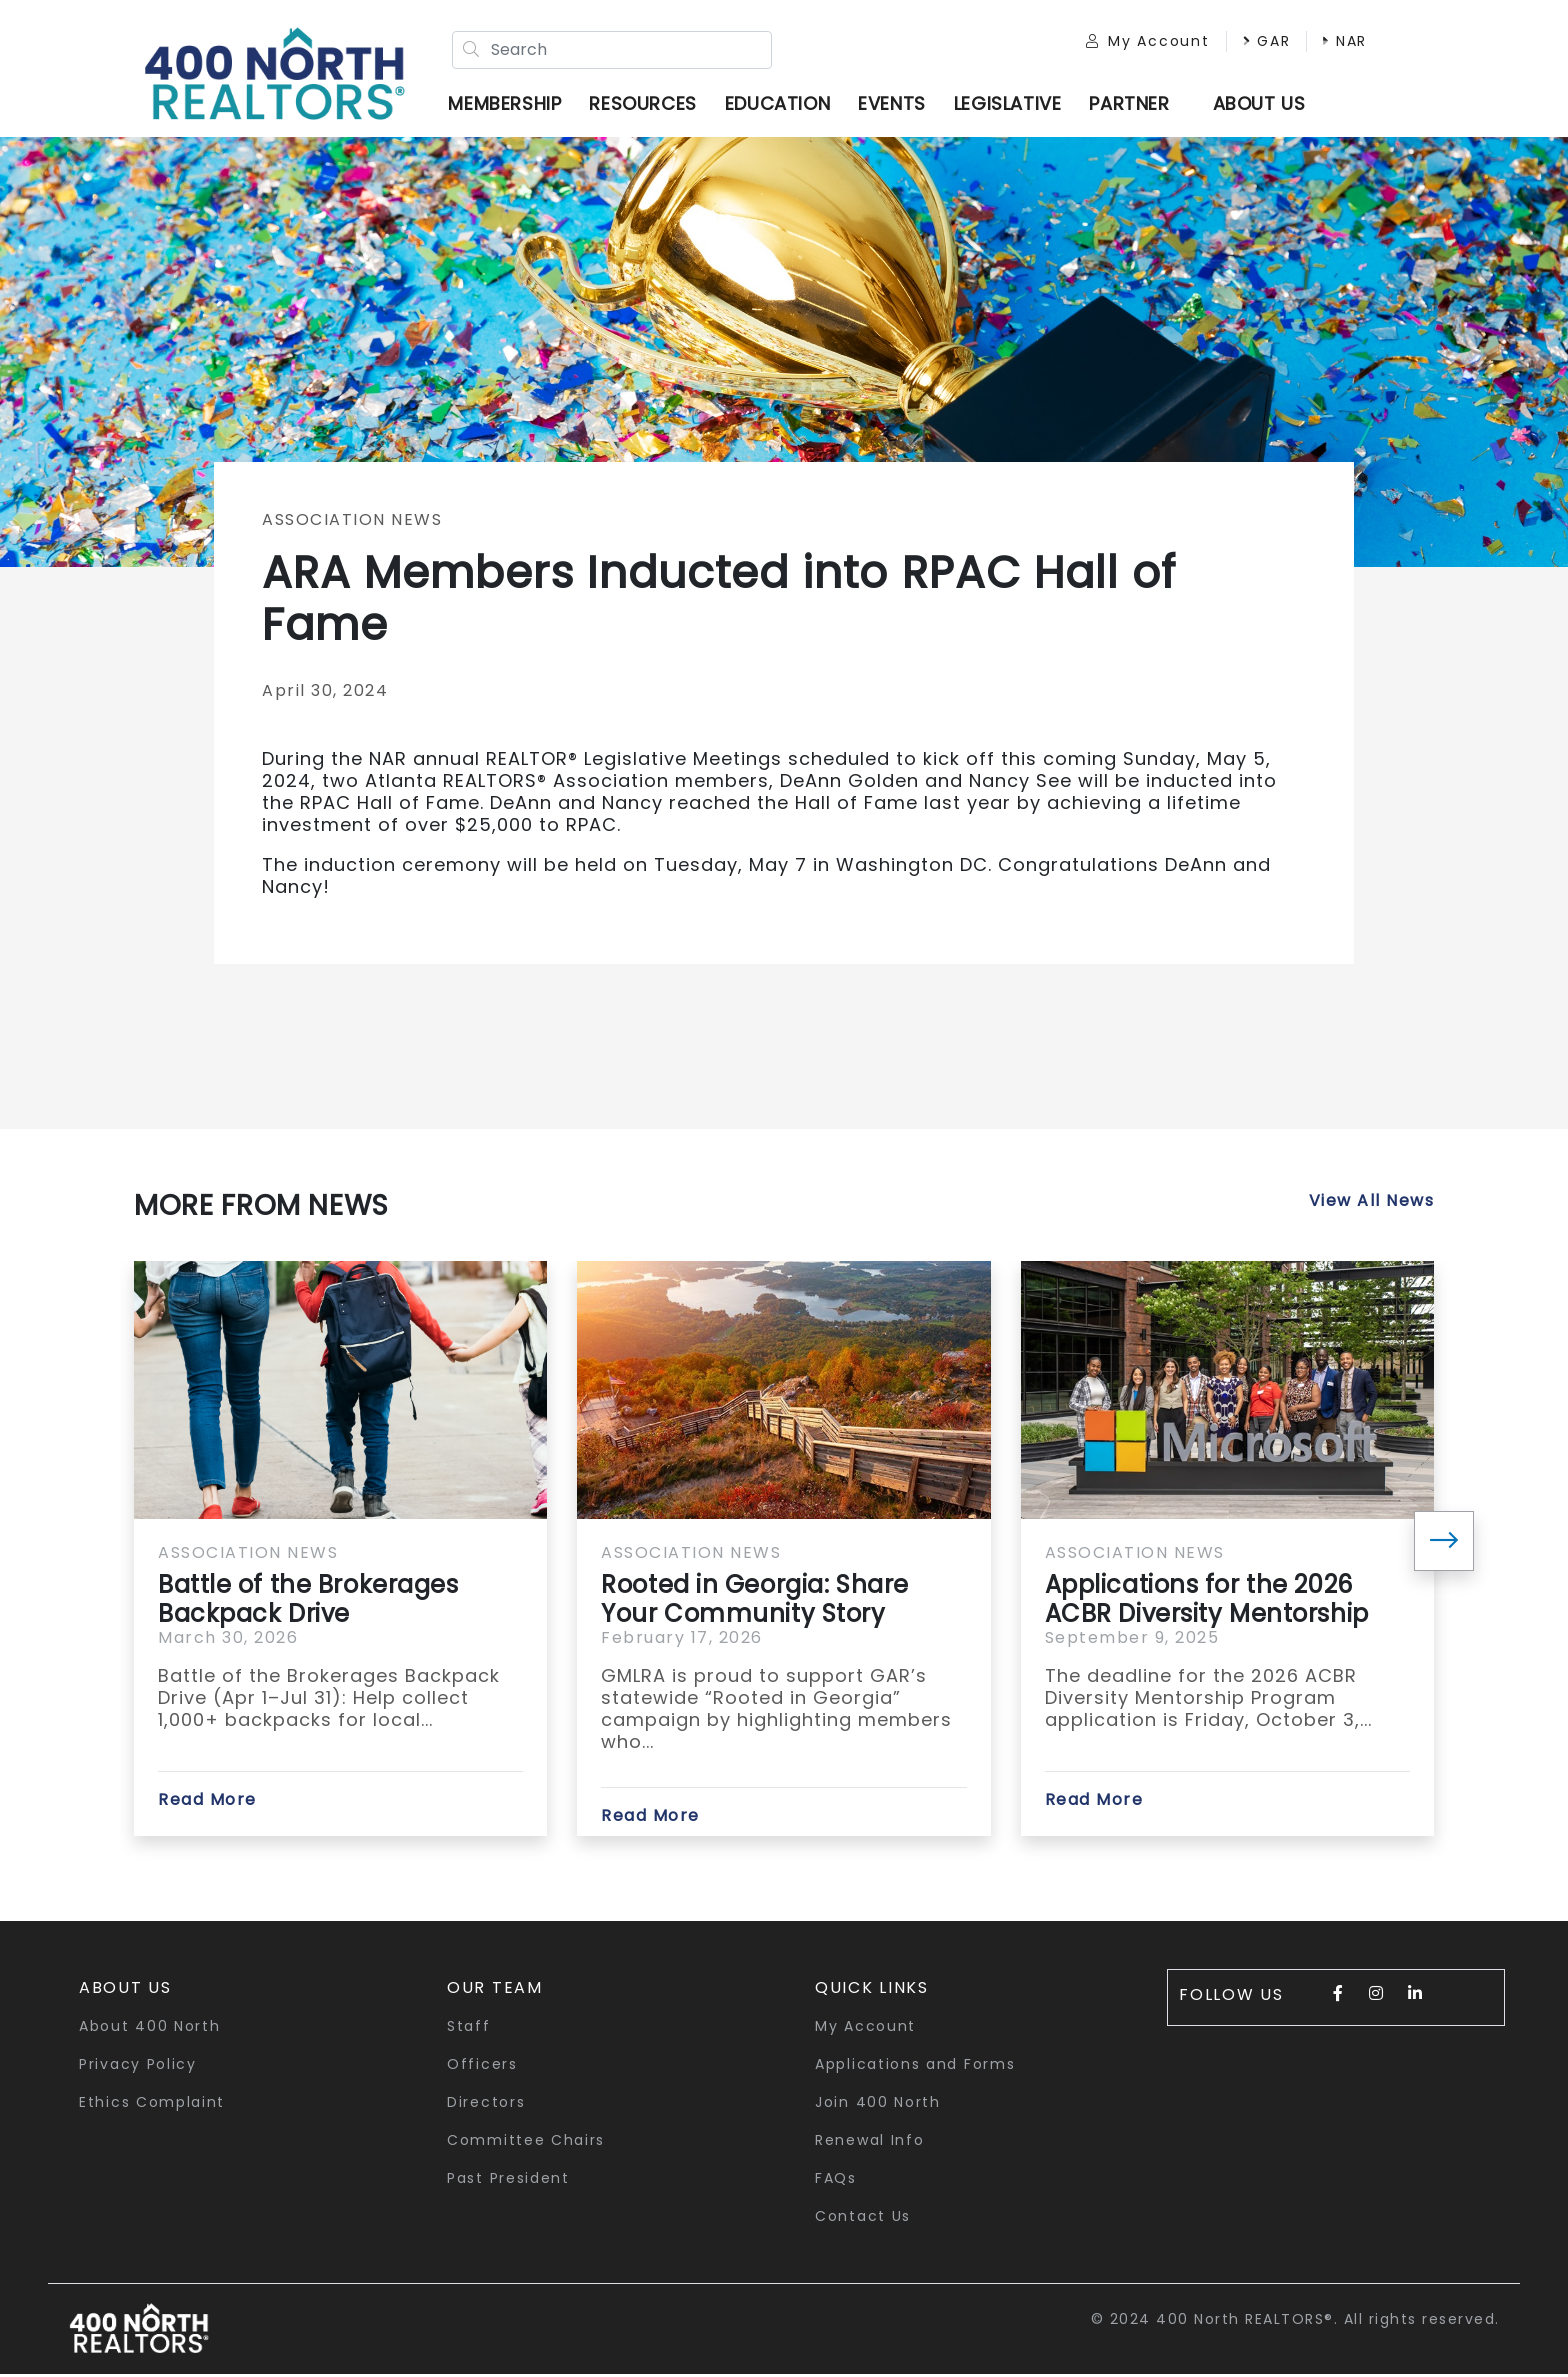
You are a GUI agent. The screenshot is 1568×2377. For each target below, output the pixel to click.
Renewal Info (869, 2143)
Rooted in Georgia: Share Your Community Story (754, 1602)
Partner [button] (1133, 104)
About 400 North (150, 2029)
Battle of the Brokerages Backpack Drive (308, 1602)
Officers (482, 2067)
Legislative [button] (1011, 104)
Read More (207, 1802)
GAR (1259, 42)
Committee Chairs (526, 2143)
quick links (872, 1990)
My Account (1140, 42)
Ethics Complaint (152, 2105)
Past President (508, 2181)
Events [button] (896, 104)
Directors (486, 2105)
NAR (1338, 42)
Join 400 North (878, 2105)
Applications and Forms (915, 2067)
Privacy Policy (138, 2067)
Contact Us (863, 2219)
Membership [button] (508, 104)
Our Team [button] (495, 1990)
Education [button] (780, 104)
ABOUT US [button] (1262, 104)
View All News (1372, 1203)
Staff (469, 2029)
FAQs (836, 2181)
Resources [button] (646, 104)
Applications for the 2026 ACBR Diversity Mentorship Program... (1207, 1602)
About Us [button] (125, 1990)
